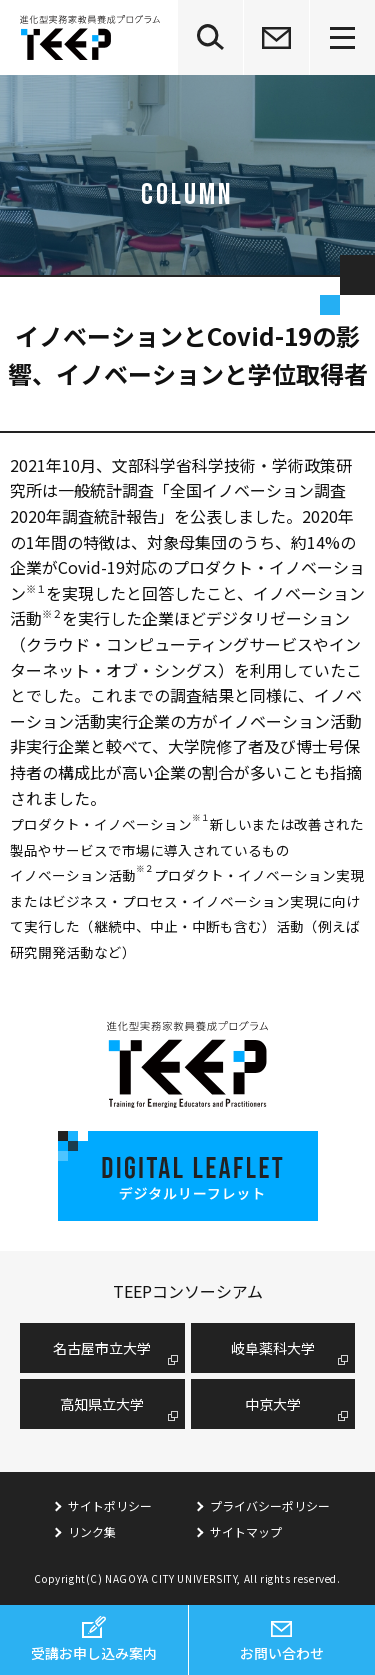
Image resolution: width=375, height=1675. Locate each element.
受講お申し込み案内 (94, 1653)
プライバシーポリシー (270, 1505)
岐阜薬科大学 (273, 1348)
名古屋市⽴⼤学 (102, 1348)
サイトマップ (246, 1531)
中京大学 (273, 1404)
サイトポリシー (110, 1505)
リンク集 (92, 1531)
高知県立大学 (102, 1404)
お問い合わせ (282, 1653)
